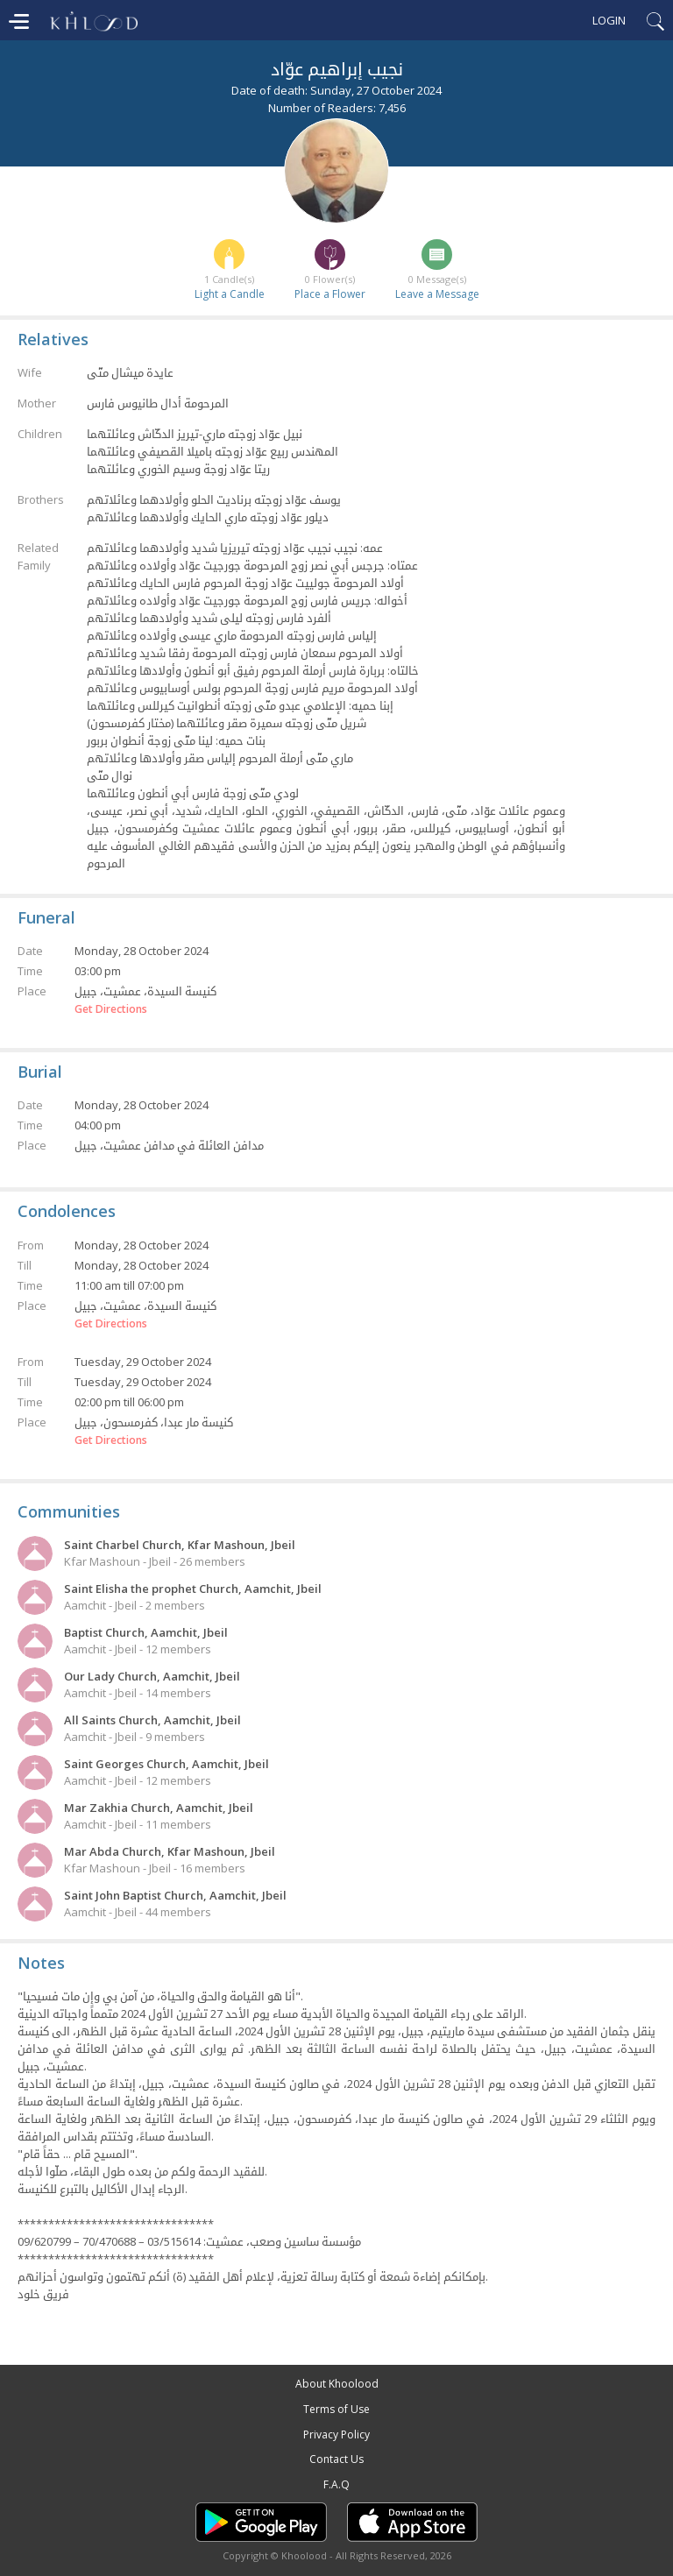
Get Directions (110, 1009)
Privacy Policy (336, 2434)
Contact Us (336, 2459)
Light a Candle (230, 294)
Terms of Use (336, 2409)
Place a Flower (329, 294)
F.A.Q (336, 2484)
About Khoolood (337, 2383)
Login (609, 20)
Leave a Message (437, 294)
